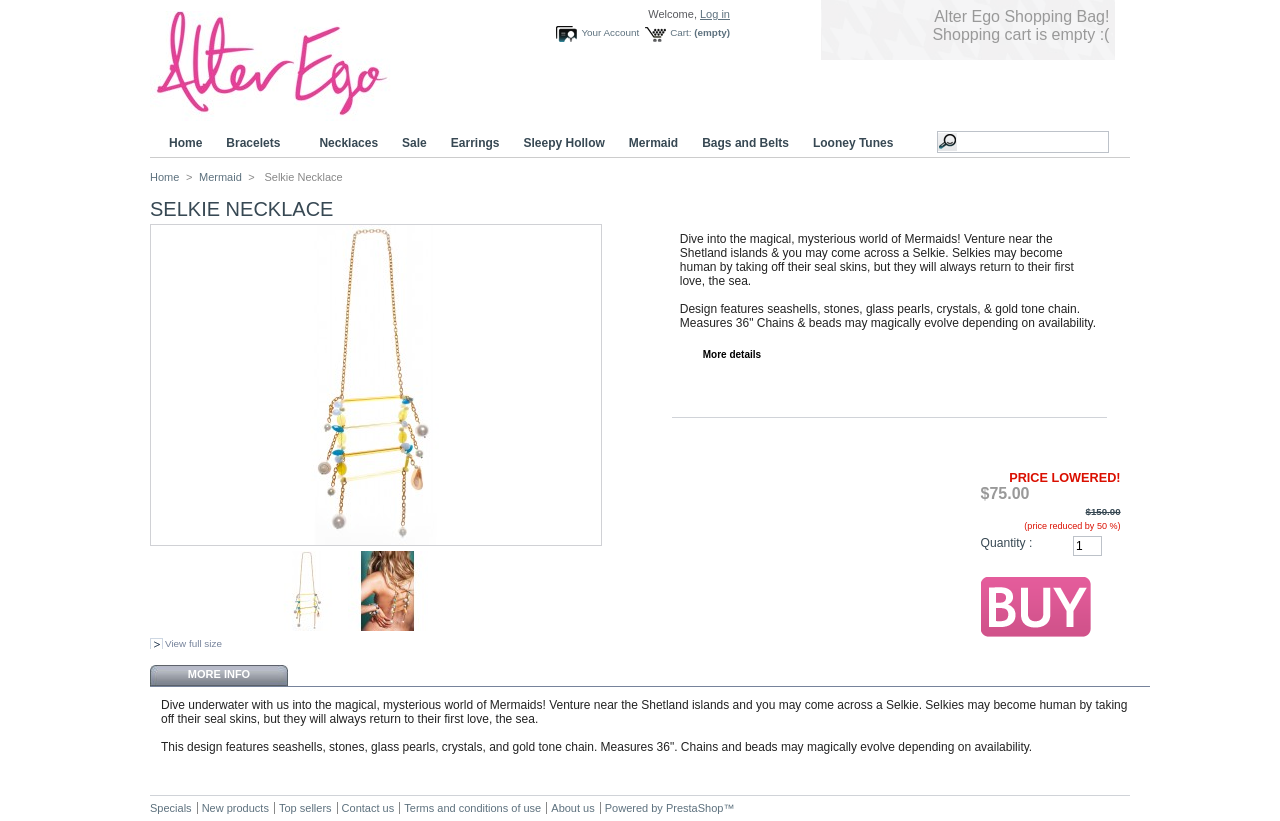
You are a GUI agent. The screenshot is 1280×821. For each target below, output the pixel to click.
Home (185, 143)
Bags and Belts (745, 143)
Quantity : (1007, 543)
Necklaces (348, 143)
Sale (414, 143)
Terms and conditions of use (472, 808)
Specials (171, 808)
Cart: (680, 32)
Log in (715, 14)
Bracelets (256, 143)
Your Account (610, 32)
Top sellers (305, 808)
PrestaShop (694, 808)
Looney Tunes (856, 143)
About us (572, 808)
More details (732, 354)
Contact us (368, 808)
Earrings (475, 143)
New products (235, 808)
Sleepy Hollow (563, 143)
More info (219, 674)
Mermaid (653, 143)
